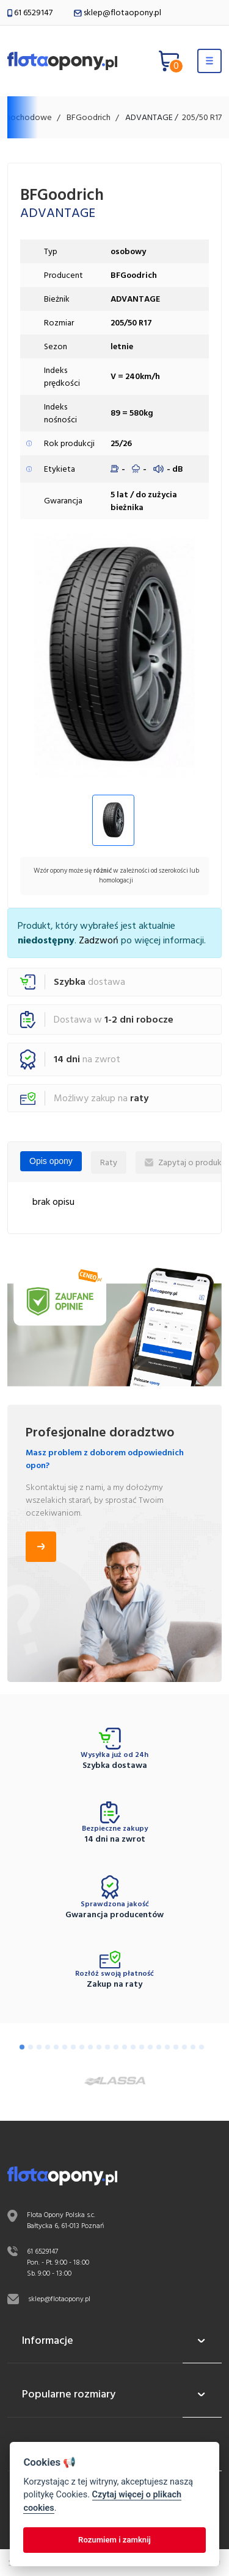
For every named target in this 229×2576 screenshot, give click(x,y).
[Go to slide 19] (175, 2047)
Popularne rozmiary (114, 2394)
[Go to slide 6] (64, 2047)
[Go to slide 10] (98, 2047)
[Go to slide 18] (167, 2047)
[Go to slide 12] (116, 2047)
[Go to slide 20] (184, 2047)
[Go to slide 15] (141, 2047)
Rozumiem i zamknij (114, 2539)
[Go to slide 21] (193, 2047)
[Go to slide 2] (30, 2047)
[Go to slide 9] (90, 2047)
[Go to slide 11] (107, 2047)
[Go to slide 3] (39, 2047)
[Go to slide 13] (124, 2047)
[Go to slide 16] (150, 2047)
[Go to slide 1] (22, 2047)
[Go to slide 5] (56, 2047)
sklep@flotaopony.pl (117, 12)
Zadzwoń (98, 940)
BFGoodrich (89, 117)
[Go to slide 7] (73, 2047)
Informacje (114, 2341)
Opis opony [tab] (51, 1161)
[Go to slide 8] (81, 2047)
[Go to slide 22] (201, 2047)
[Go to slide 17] (158, 2047)
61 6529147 (30, 12)
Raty (108, 1162)
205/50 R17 (202, 117)
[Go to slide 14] (133, 2047)
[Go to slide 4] (47, 2047)
